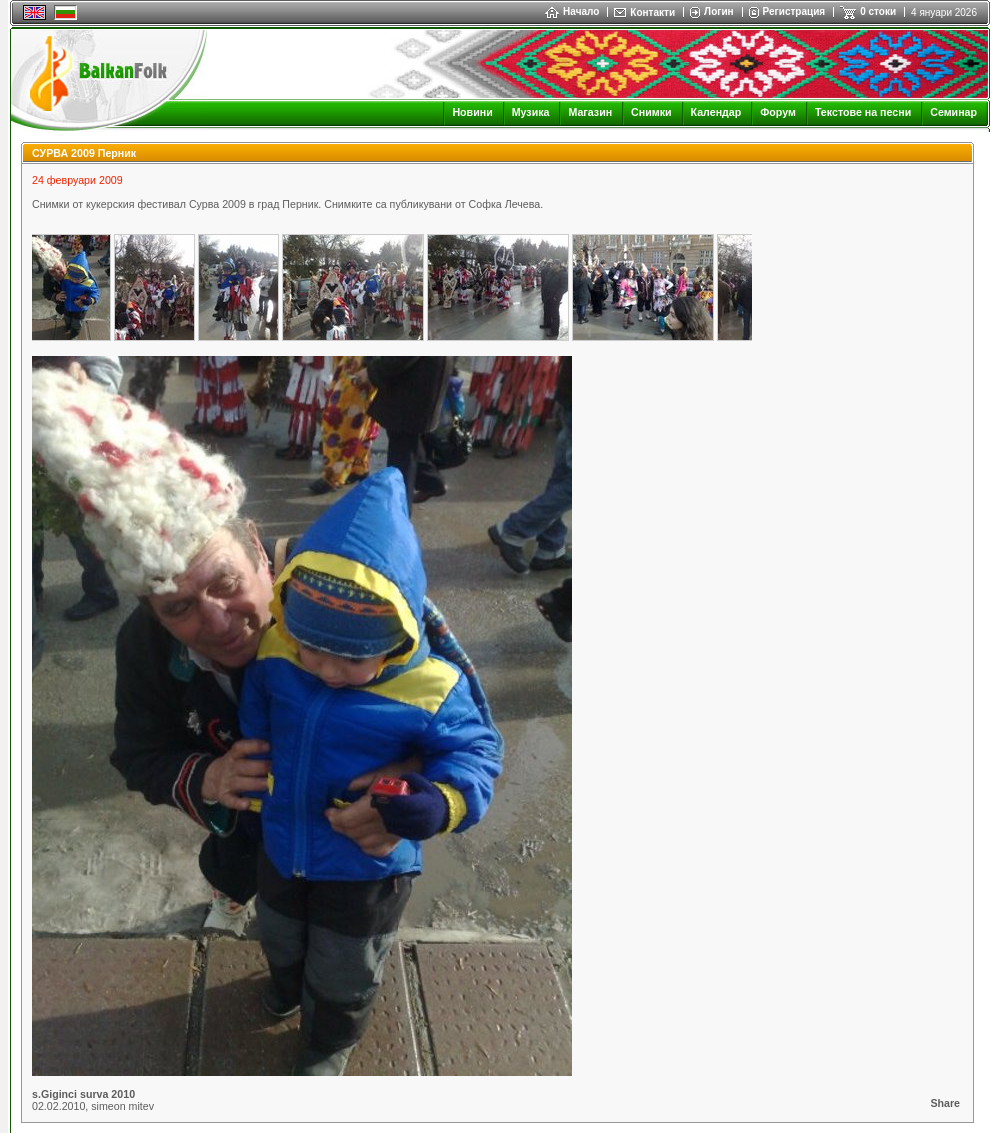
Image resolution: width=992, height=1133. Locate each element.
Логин (718, 11)
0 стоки (878, 11)
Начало (572, 11)
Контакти (652, 12)
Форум (778, 112)
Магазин (590, 112)
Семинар (953, 112)
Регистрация (794, 11)
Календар (716, 112)
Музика (531, 112)
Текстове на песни (863, 112)
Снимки (651, 112)
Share (945, 1103)
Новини (472, 112)
